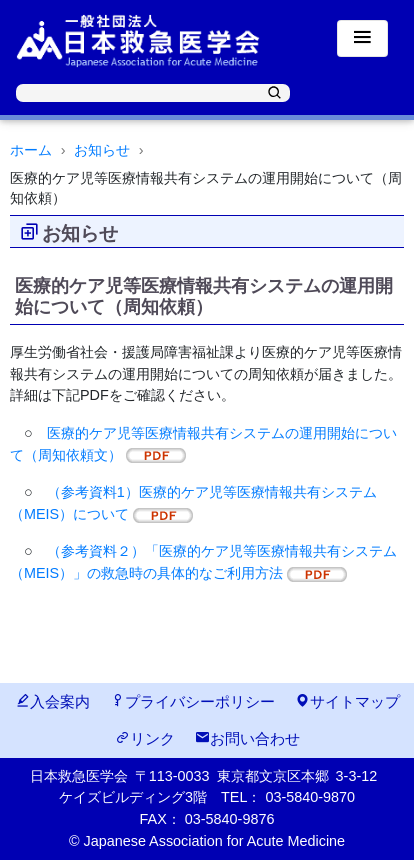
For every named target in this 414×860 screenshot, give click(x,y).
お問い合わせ (247, 738)
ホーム (31, 150)
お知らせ (102, 150)
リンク (145, 738)
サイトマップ (347, 701)
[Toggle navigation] (362, 38)
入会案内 (52, 701)
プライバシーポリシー (191, 701)
